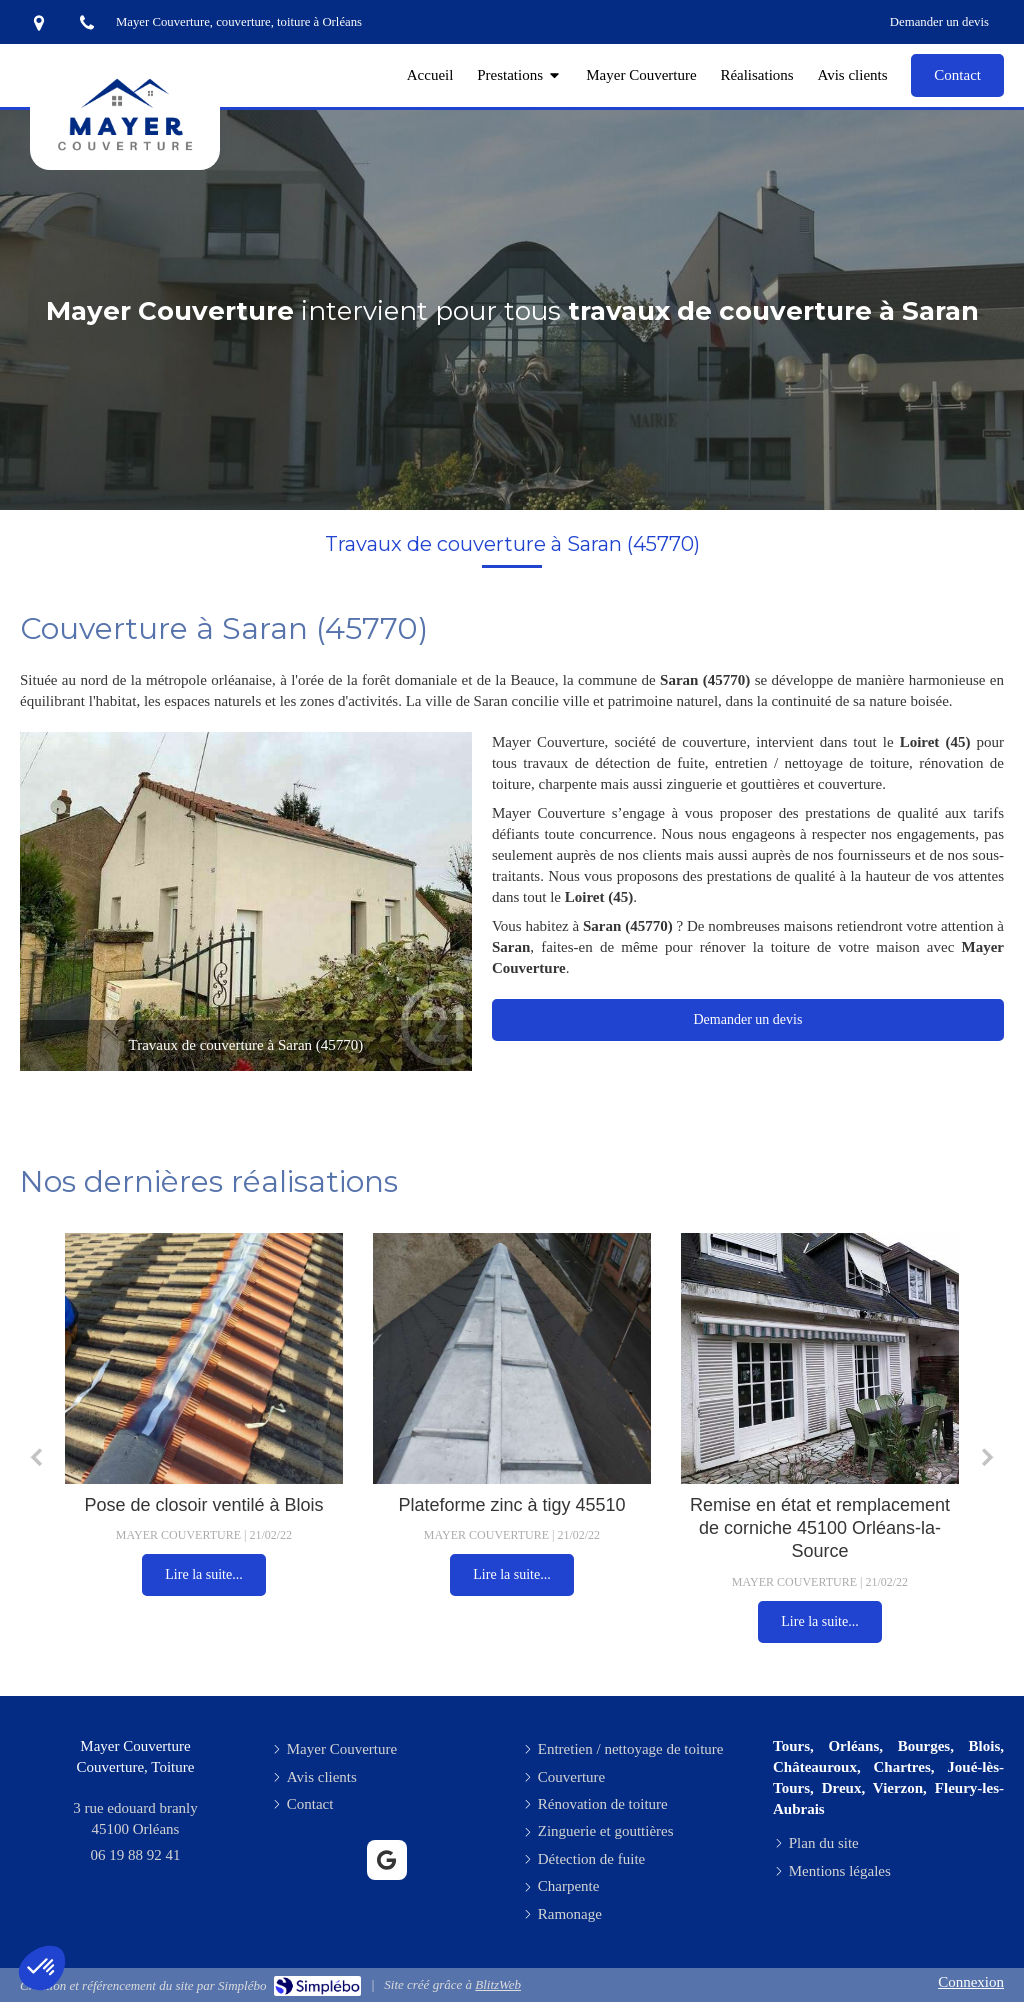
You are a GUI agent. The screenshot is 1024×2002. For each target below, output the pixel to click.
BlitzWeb (498, 1984)
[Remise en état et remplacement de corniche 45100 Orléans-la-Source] (820, 1358)
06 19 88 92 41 (136, 1855)
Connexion (971, 1982)
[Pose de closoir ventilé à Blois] (204, 1358)
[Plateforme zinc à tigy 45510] (512, 1358)
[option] (204, 1414)
